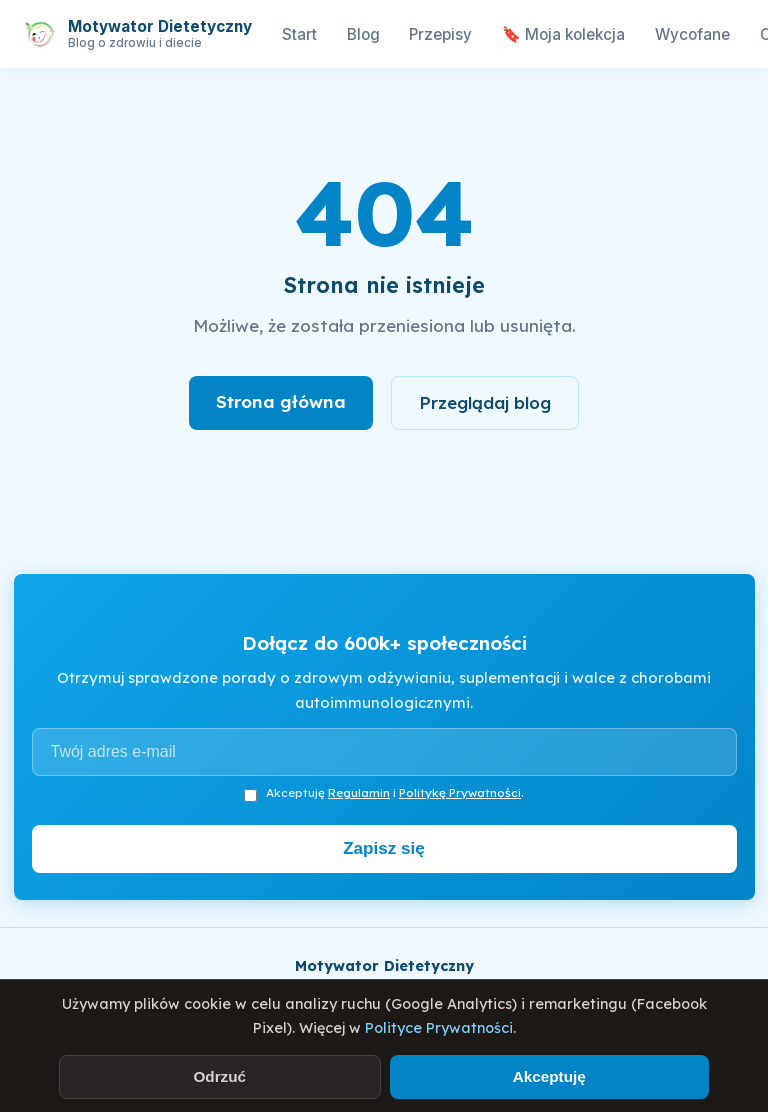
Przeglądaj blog (485, 402)
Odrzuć (219, 1076)
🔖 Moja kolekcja (563, 34)
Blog (363, 34)
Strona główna (281, 401)
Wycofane (692, 34)
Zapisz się (384, 848)
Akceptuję (549, 1076)
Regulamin (359, 792)
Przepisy (440, 34)
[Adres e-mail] (384, 752)
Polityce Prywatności (439, 1028)
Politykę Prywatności (460, 792)
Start (299, 34)
